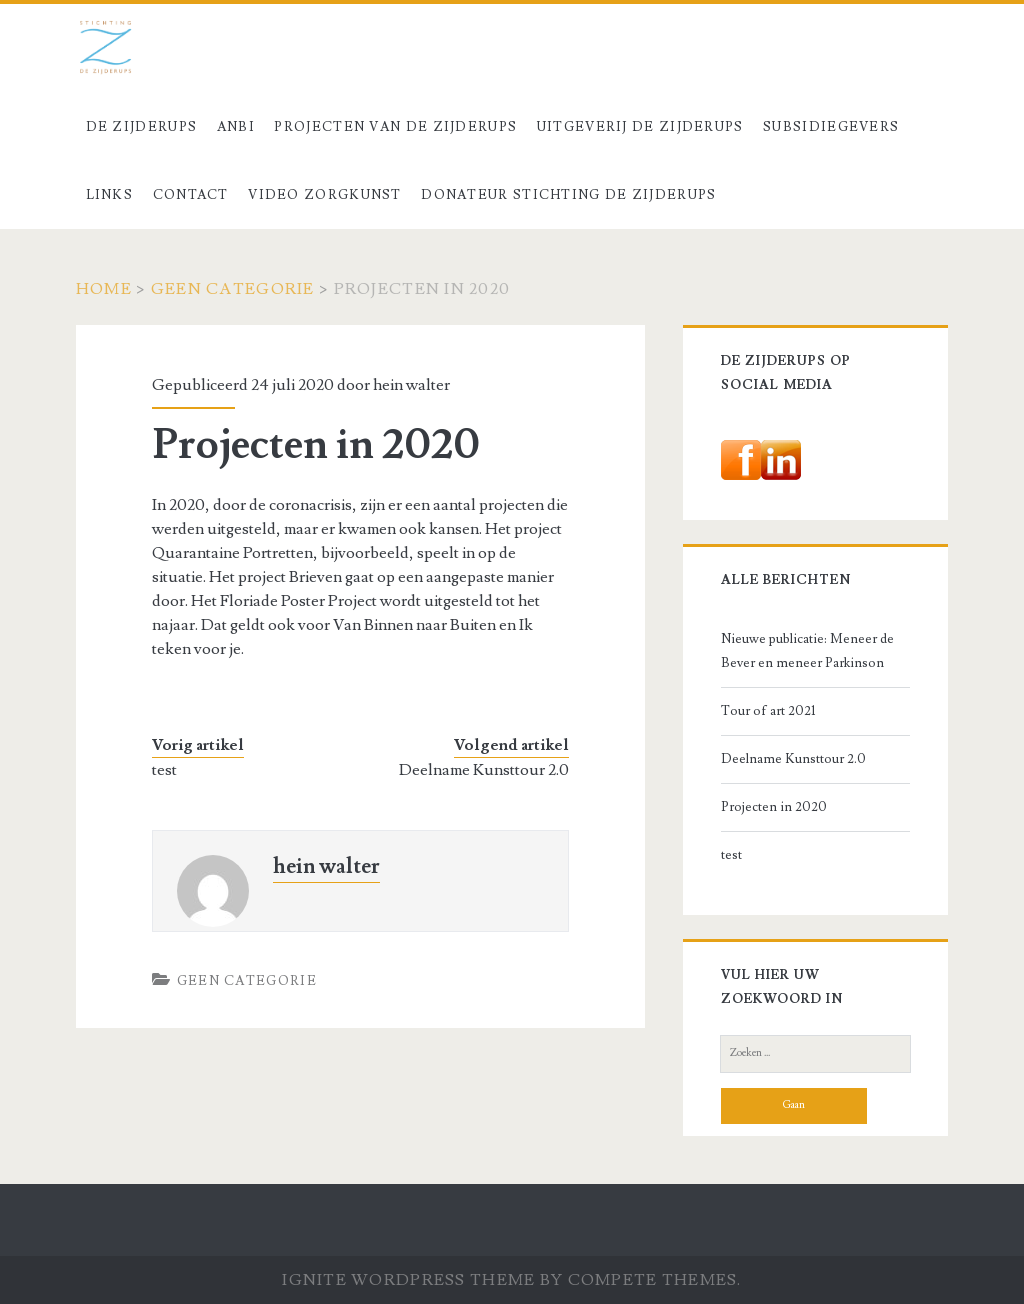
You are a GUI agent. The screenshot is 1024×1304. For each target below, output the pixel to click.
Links (110, 195)
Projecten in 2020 (774, 807)
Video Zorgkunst (325, 195)
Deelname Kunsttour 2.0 (484, 770)
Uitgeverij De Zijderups (640, 127)
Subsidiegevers (831, 127)
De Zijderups (142, 127)
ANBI (236, 127)
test (164, 770)
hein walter (411, 385)
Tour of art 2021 (768, 711)
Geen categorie (233, 289)
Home (104, 289)
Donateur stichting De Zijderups (568, 195)
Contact (191, 195)
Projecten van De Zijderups (395, 127)
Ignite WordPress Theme (408, 1280)
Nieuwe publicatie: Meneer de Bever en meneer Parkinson (807, 651)
